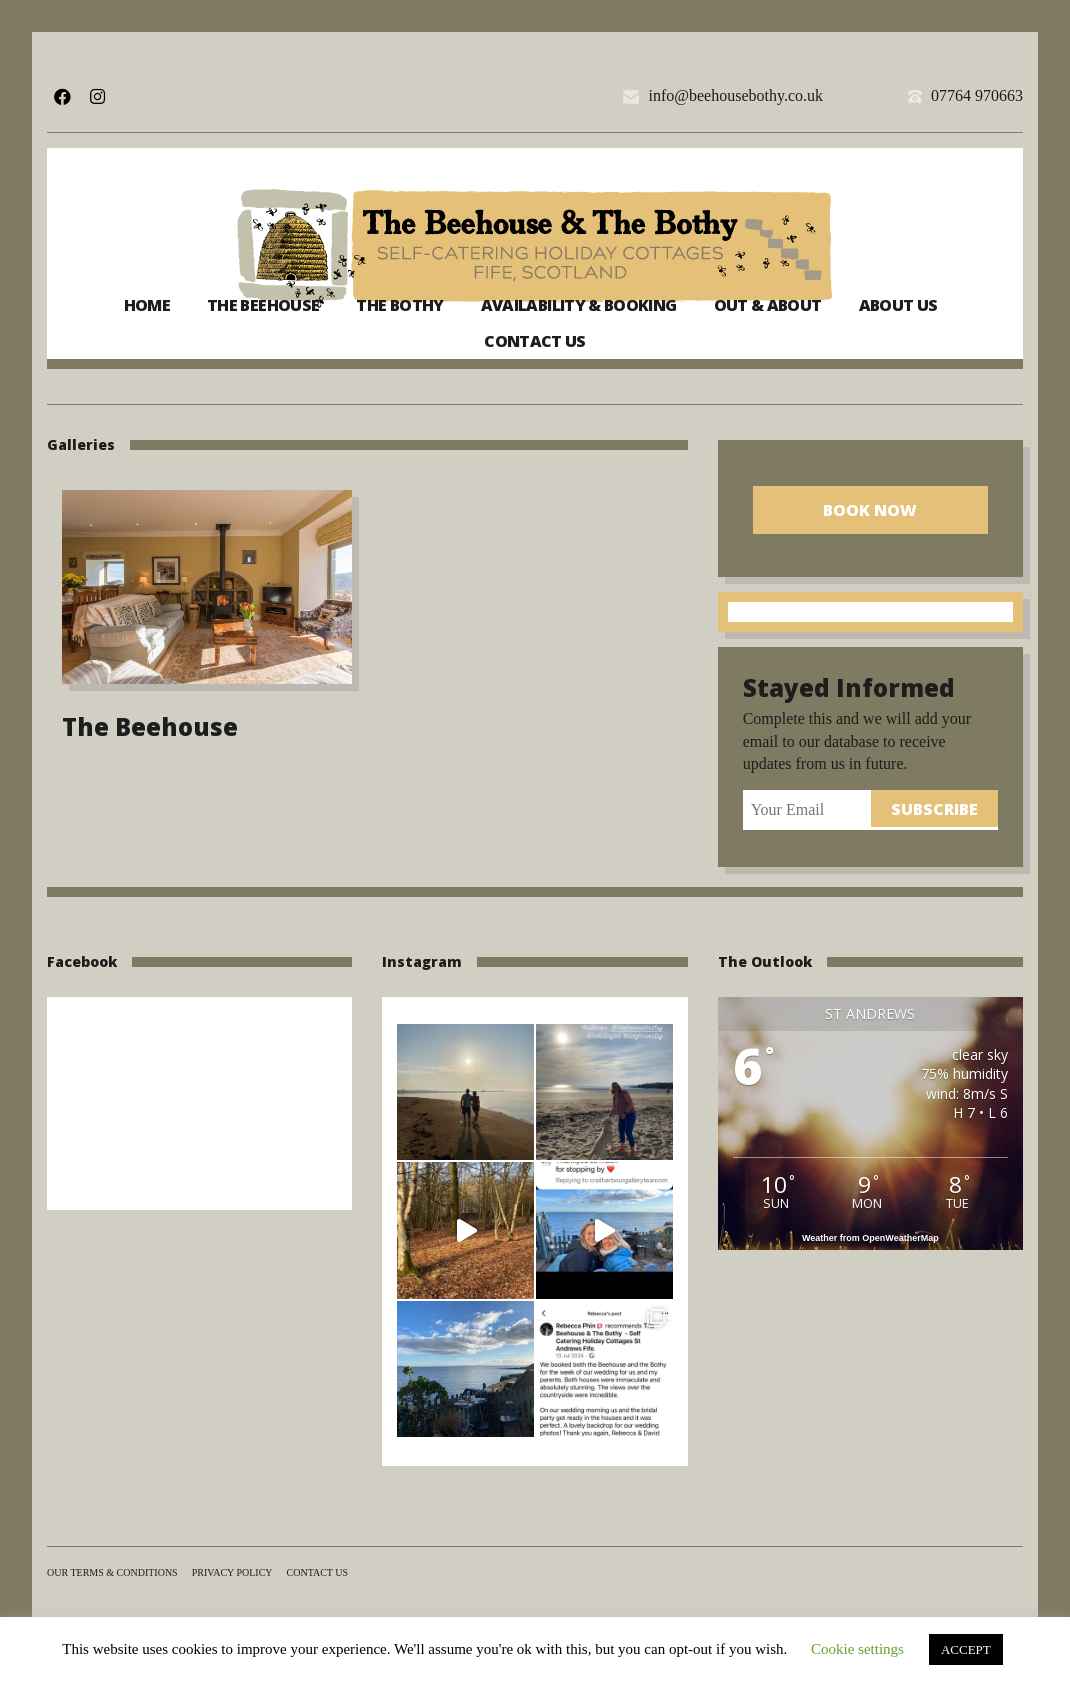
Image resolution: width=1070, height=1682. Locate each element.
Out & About (768, 305)
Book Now (870, 510)
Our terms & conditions (112, 1572)
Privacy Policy (232, 1572)
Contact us (535, 341)
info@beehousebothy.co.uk (735, 96)
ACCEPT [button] (966, 1649)
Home (147, 305)
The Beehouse (263, 305)
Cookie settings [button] (857, 1649)
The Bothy (399, 305)
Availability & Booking (579, 305)
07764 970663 (977, 96)
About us (898, 305)
